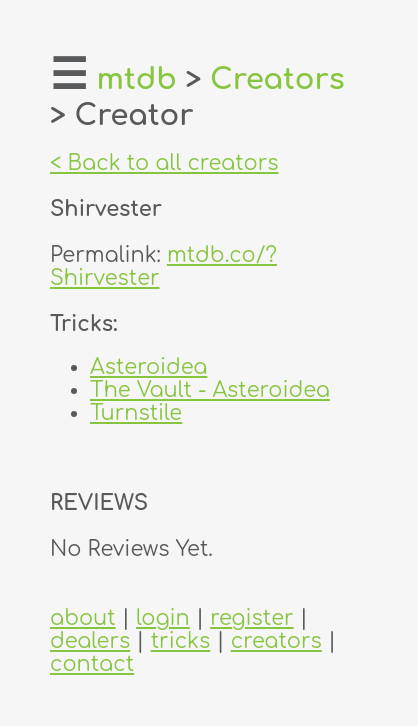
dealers (90, 641)
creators (276, 641)
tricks (181, 641)
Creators (277, 79)
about (83, 618)
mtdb (137, 79)
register (251, 618)
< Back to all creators (164, 163)
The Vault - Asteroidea (210, 390)
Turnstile (136, 413)
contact (92, 664)
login (163, 618)
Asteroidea (148, 367)
